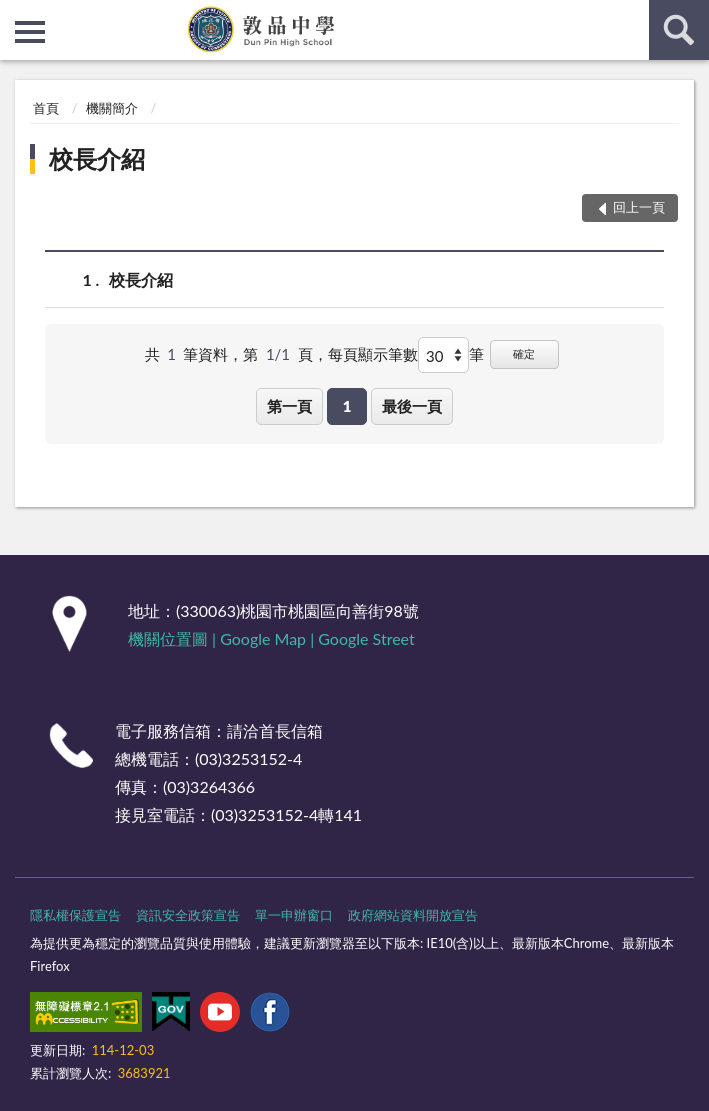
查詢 (679, 30)
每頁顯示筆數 (373, 354)
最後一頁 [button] (412, 406)
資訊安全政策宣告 (188, 915)
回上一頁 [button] (639, 207)
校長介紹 (97, 158)
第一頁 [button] (289, 406)
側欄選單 (30, 32)
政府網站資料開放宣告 (413, 915)
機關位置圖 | (174, 638)
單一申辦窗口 (294, 915)
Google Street (366, 638)
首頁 (46, 108)
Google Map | (269, 638)
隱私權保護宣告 (75, 915)
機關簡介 (112, 108)
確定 (524, 353)
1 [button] (347, 406)
